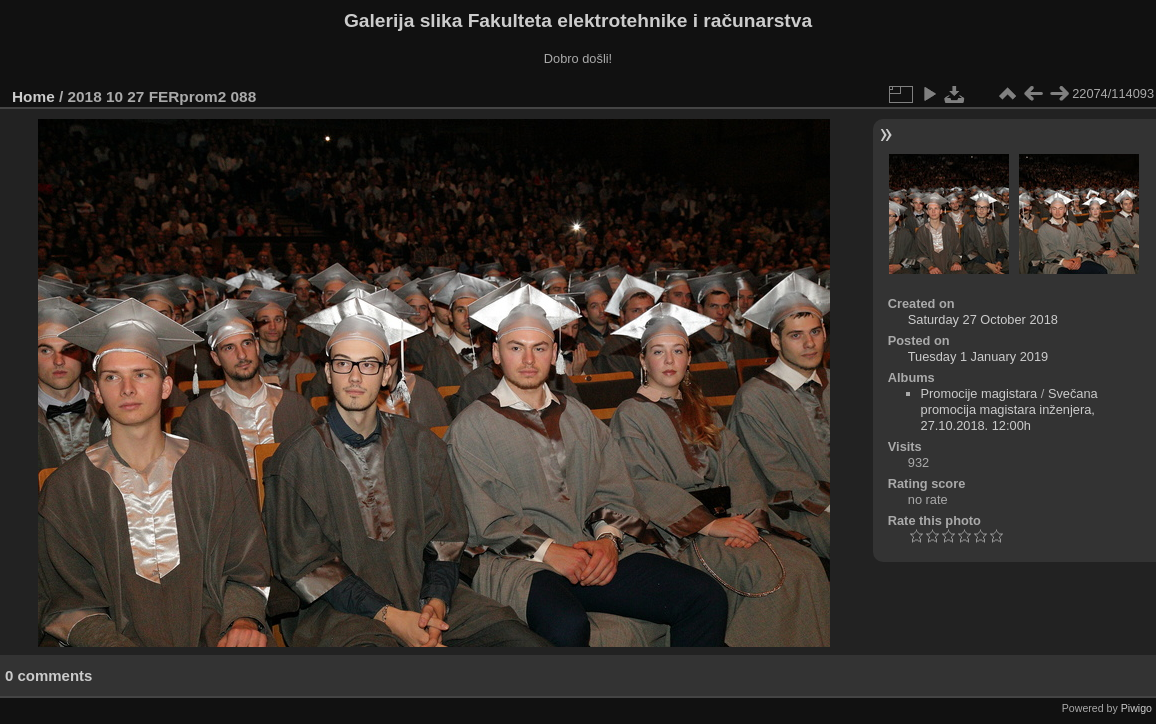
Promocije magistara (979, 393)
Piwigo (1136, 708)
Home (33, 96)
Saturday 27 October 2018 (983, 319)
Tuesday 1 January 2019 (978, 356)
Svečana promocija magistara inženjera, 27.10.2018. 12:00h (1009, 409)
